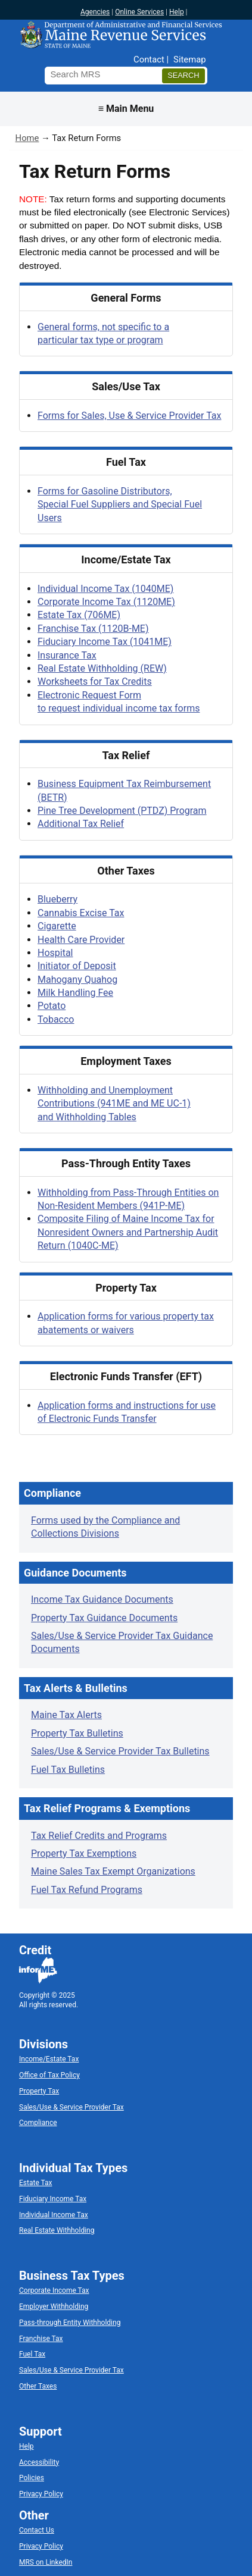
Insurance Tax (67, 655)
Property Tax (39, 2091)
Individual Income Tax (53, 2215)
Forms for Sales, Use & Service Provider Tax (129, 415)
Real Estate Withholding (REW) (102, 668)
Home (27, 138)
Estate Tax (35, 2183)
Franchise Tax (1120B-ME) (93, 628)
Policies (31, 2478)
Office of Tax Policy (49, 2075)
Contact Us (36, 2530)
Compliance (38, 2123)
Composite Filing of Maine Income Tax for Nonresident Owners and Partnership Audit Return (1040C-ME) (128, 1232)
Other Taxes (38, 2386)
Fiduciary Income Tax (52, 2199)
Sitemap (189, 59)
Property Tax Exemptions (83, 1853)
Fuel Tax (32, 2354)
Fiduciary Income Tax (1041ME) (105, 641)
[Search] (183, 75)
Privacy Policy (41, 2494)
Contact (148, 59)
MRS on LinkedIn (45, 2562)
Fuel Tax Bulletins (68, 1769)
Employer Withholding (53, 2306)
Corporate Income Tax (54, 2290)
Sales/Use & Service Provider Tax (71, 2107)
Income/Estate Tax (49, 2059)
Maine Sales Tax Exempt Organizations (113, 1871)
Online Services (139, 12)
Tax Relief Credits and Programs (99, 1835)
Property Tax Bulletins (77, 1733)
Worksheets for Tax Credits (95, 681)
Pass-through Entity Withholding (69, 2322)
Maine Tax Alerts (66, 1715)
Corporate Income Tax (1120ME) (106, 601)
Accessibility (39, 2462)
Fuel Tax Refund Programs (86, 1889)
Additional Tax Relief (81, 823)
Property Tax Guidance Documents (104, 1618)
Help (176, 12)
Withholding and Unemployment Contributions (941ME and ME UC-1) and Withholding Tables (114, 1104)
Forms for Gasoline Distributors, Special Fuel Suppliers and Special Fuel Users (120, 504)
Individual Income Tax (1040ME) (105, 588)
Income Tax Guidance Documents (102, 1599)
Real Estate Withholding (56, 2230)
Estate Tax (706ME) (79, 615)
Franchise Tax (41, 2338)
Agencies (95, 12)
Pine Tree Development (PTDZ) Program (122, 810)
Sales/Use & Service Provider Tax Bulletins (120, 1751)
